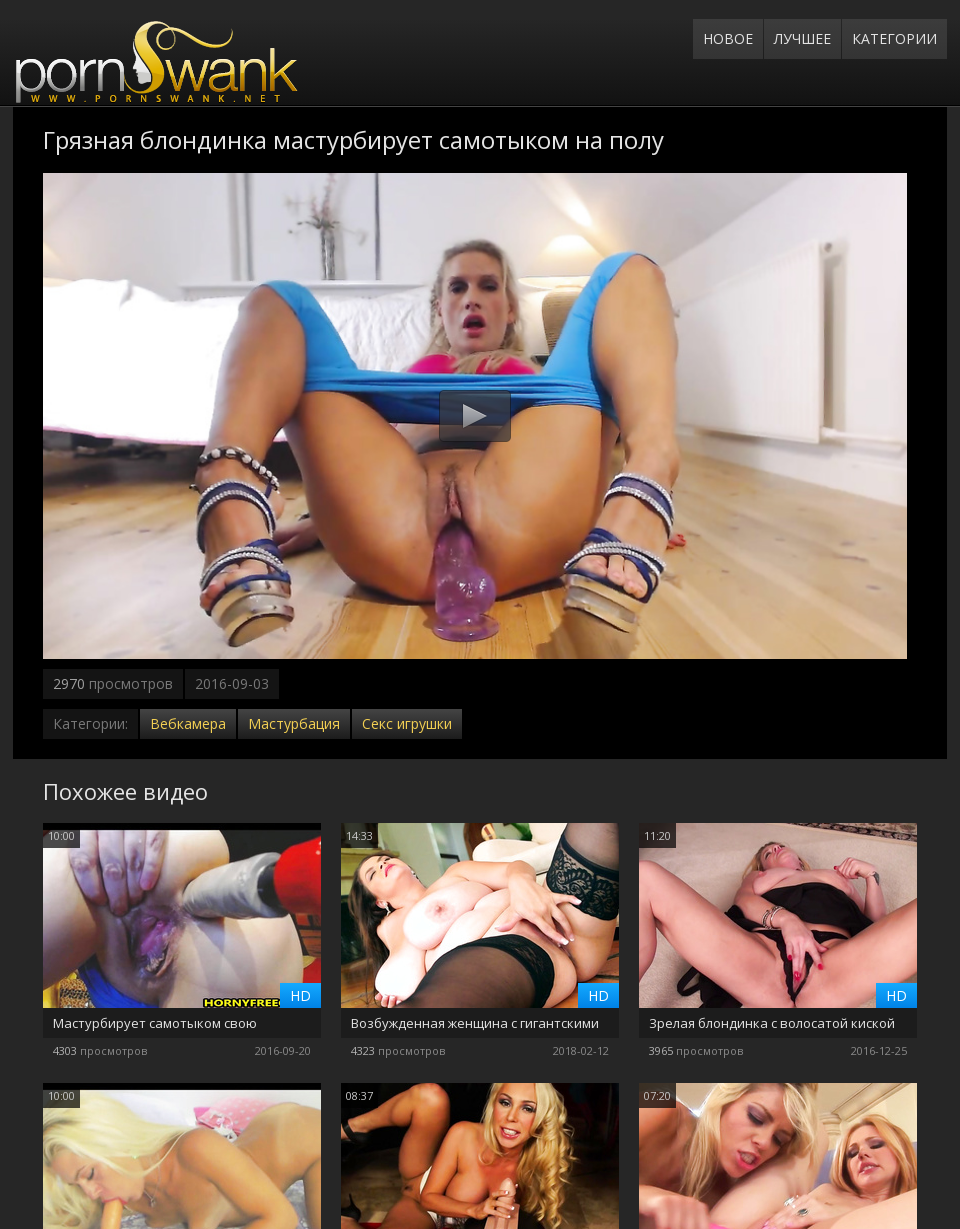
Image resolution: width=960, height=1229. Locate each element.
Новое (728, 38)
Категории (894, 38)
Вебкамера (188, 723)
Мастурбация (294, 723)
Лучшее (802, 38)
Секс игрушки (407, 723)
